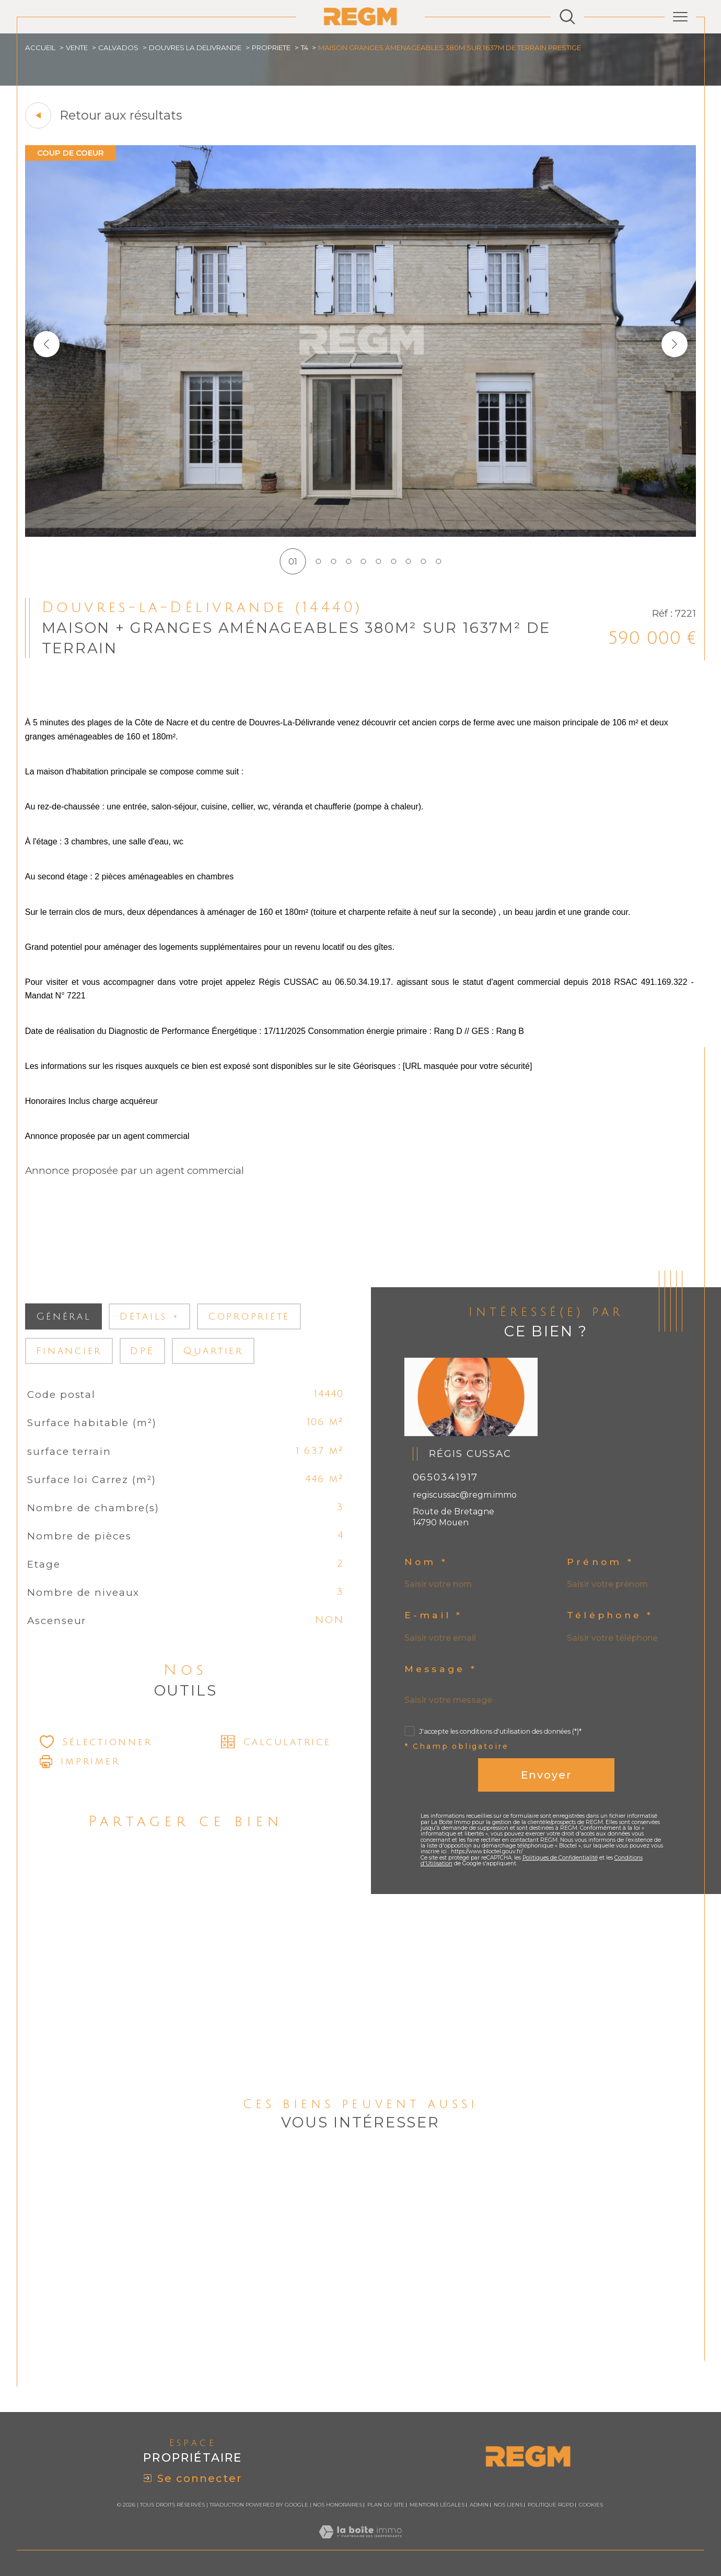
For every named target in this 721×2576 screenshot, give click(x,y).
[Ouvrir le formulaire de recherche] (567, 16)
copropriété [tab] (249, 1316)
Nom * (426, 1562)
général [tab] (63, 1316)
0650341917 (446, 1477)
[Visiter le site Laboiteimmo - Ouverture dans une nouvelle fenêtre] (360, 2544)
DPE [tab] (142, 1351)
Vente (77, 47)
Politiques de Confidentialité (560, 1857)
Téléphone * (610, 1615)
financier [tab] (69, 1351)
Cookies (591, 2505)
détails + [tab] (150, 1316)
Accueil (40, 47)
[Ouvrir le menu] (680, 16)
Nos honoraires (337, 2504)
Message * (440, 1669)
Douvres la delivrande (195, 47)
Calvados (118, 47)
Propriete (271, 47)
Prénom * (600, 1562)
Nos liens (508, 2504)
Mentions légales (437, 2504)
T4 (304, 47)
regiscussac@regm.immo (465, 1495)
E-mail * (433, 1615)
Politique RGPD (551, 2504)
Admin (479, 2504)
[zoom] (360, 534)
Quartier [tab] (213, 1351)
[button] (674, 344)
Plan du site (385, 2504)
